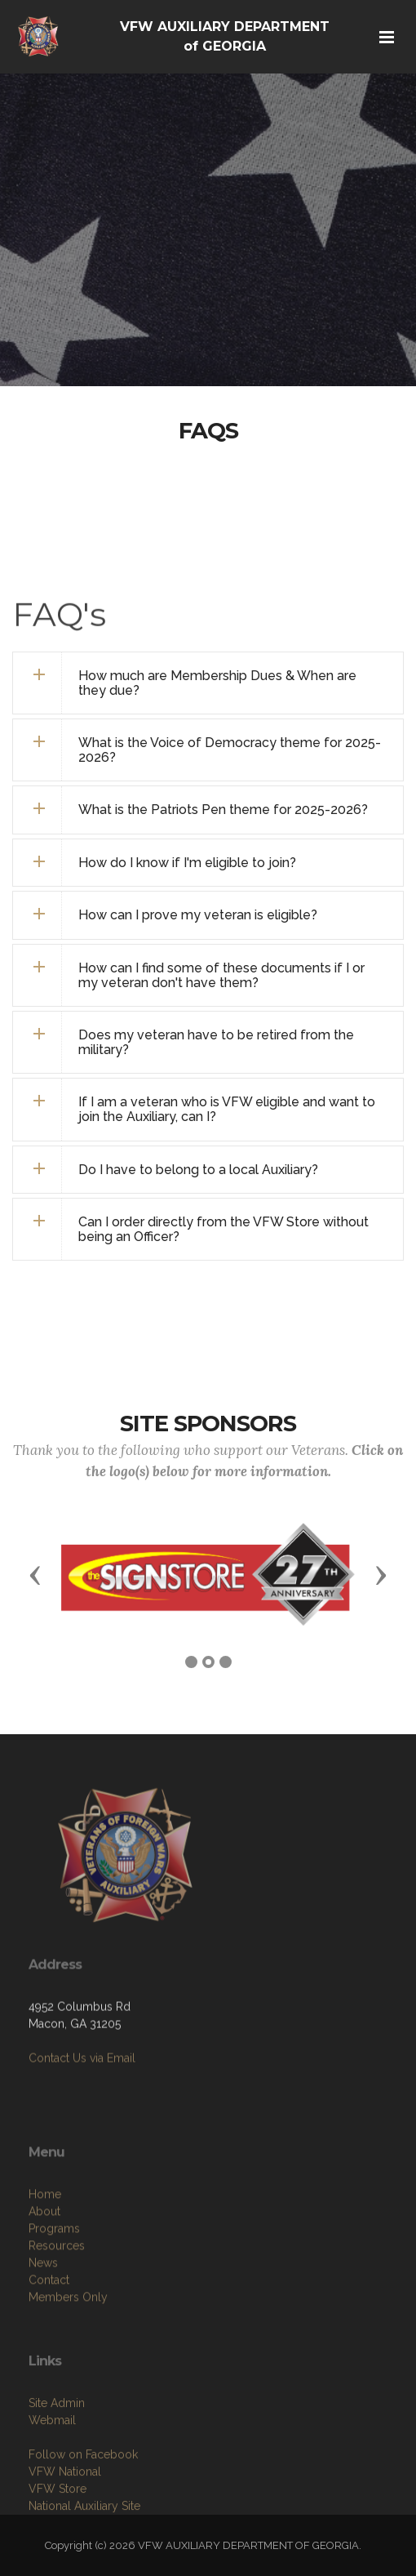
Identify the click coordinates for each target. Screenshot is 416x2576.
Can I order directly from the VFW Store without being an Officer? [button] (223, 1229)
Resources (57, 2300)
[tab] (208, 683)
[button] (208, 863)
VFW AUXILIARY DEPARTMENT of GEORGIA (225, 36)
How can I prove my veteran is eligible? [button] (197, 915)
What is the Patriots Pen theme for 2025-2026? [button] (223, 809)
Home (45, 2248)
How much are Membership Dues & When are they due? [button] (217, 683)
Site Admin (57, 2451)
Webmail (52, 2469)
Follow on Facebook (83, 2503)
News (43, 2317)
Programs (54, 2282)
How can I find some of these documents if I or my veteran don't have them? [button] (221, 975)
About (44, 2265)
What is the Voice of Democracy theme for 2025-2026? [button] (229, 750)
